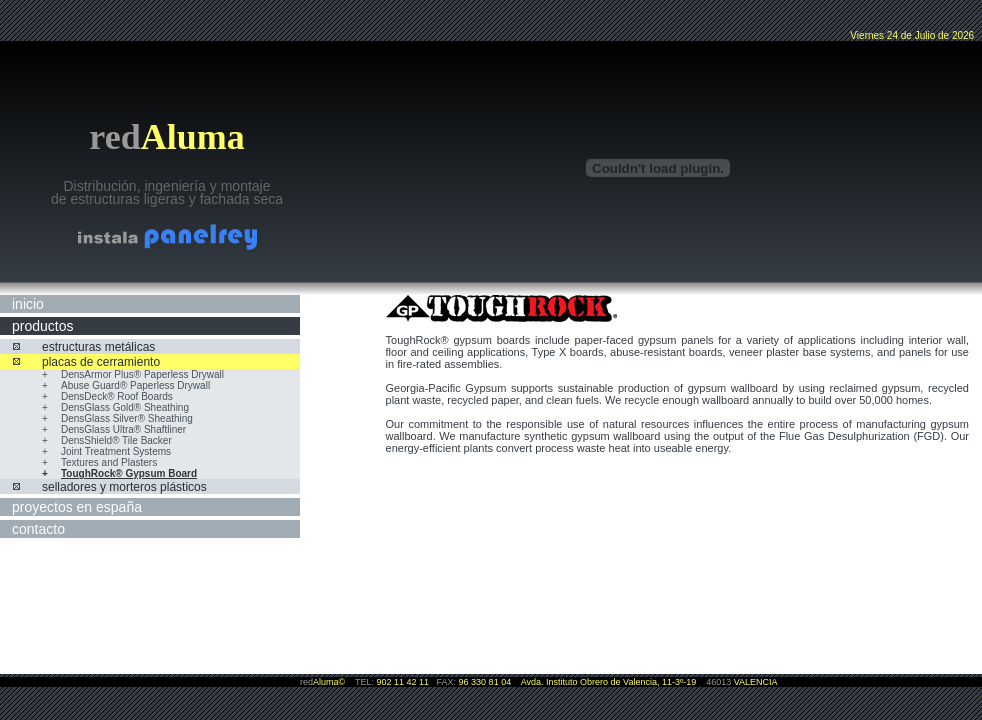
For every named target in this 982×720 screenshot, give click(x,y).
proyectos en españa (77, 507)
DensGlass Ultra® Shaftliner (123, 429)
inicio (28, 304)
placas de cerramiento (101, 362)
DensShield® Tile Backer (116, 440)
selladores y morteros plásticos (124, 487)
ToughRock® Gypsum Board (129, 473)
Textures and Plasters (109, 462)
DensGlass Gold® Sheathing (125, 407)
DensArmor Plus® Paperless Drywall (142, 374)
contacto (38, 529)
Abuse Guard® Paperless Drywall (135, 385)
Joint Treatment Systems (116, 451)
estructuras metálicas (98, 347)
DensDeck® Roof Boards (117, 396)
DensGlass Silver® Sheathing (127, 418)
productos (42, 326)
